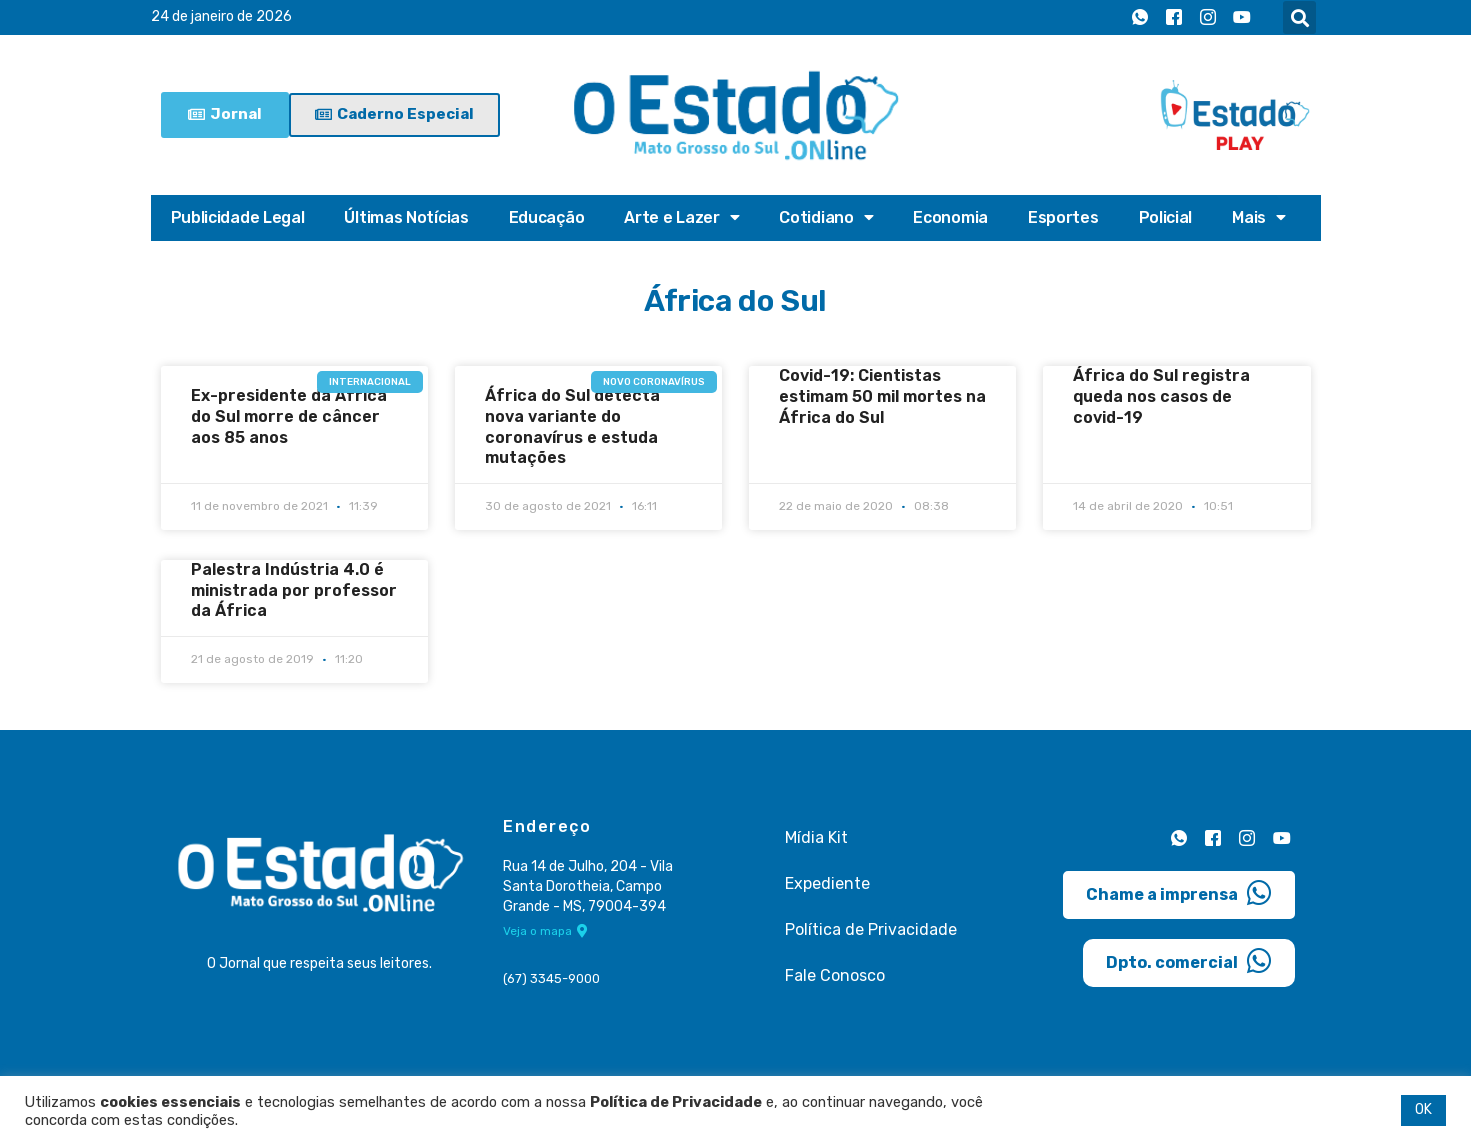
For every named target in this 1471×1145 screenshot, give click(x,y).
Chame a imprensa (1179, 892)
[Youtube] (1242, 18)
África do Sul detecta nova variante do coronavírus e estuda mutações (572, 426)
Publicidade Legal (238, 217)
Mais (1259, 218)
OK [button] (1423, 1109)
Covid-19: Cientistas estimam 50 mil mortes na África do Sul (882, 396)
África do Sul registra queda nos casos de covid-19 (1161, 396)
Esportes (1063, 217)
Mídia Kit (816, 837)
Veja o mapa (545, 932)
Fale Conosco (835, 975)
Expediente (827, 883)
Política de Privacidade (871, 929)
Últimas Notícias (406, 217)
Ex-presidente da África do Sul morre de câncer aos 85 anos (289, 416)
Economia (950, 217)
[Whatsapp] (1140, 18)
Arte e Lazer (681, 218)
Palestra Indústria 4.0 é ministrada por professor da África (294, 590)
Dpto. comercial (1189, 960)
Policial (1166, 217)
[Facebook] (1174, 18)
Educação (547, 217)
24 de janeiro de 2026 (221, 17)
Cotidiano (826, 218)
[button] (1299, 17)
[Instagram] (1208, 18)
